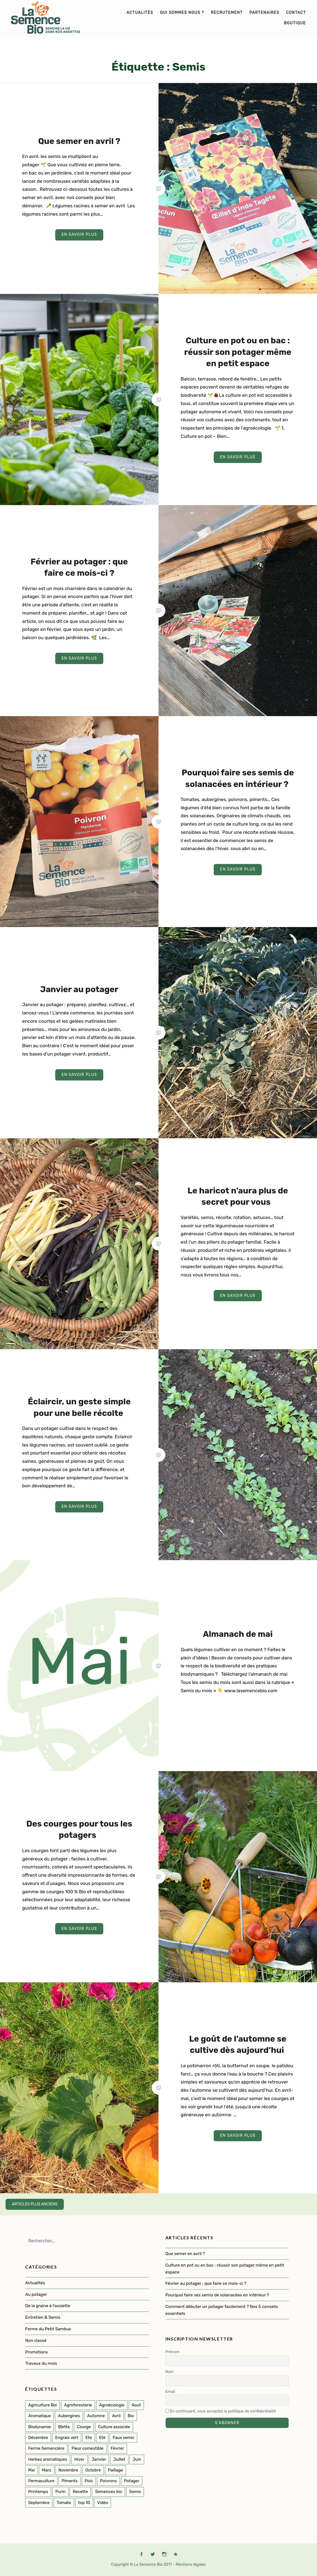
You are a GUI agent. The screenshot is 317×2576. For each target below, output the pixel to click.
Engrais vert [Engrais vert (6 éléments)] (66, 2437)
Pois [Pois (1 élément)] (89, 2480)
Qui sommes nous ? (182, 12)
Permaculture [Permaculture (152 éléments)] (41, 2480)
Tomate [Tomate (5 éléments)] (64, 2502)
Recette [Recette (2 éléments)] (80, 2491)
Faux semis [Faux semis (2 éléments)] (123, 2437)
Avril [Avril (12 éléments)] (116, 2415)
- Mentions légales (189, 2564)
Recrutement (227, 12)
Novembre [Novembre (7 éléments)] (68, 2470)
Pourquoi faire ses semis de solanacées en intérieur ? (217, 2295)
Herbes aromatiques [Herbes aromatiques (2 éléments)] (47, 2459)
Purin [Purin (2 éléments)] (60, 2491)
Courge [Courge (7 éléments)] (84, 2426)
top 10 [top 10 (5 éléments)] (84, 2502)
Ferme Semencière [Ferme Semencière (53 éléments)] (46, 2448)
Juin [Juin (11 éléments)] (137, 2459)
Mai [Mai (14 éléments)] (31, 2470)
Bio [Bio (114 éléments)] (131, 2415)
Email (170, 2391)
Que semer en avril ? (185, 2253)
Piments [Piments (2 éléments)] (70, 2480)
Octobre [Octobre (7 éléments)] (93, 2470)
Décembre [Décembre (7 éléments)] (38, 2437)
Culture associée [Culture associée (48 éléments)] (114, 2426)
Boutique (295, 23)
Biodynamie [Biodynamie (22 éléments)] (39, 2426)
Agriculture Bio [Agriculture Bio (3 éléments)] (42, 2405)
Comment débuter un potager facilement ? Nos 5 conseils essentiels (221, 2310)
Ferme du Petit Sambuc (48, 2328)
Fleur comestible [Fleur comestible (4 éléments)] (88, 2448)
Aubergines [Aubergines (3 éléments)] (69, 2415)
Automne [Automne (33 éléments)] (96, 2415)
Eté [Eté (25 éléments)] (102, 2437)
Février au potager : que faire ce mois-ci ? (205, 2283)
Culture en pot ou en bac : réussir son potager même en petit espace (224, 2269)
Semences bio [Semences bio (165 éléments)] (108, 2491)
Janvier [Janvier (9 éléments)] (99, 2459)
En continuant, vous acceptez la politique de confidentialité (220, 2411)
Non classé (35, 2340)
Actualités (139, 12)
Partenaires (264, 12)
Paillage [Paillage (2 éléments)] (115, 2470)
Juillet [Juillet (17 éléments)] (119, 2459)
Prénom (172, 2352)
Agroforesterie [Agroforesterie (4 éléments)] (78, 2405)
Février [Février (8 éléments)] (117, 2448)
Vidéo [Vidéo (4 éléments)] (102, 2502)
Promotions (36, 2352)
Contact (296, 12)
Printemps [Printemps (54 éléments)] (38, 2491)
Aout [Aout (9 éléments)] (136, 2405)
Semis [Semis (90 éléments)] (135, 2491)
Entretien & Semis (42, 2317)
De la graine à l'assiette (47, 2305)
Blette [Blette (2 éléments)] (64, 2426)
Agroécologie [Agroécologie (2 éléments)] (112, 2405)
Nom (169, 2371)
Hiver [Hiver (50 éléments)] (79, 2459)
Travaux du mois (41, 2363)
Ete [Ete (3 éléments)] (88, 2437)
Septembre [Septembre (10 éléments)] (38, 2502)
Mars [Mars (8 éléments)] (46, 2470)
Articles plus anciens (35, 2204)
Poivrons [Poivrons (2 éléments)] (108, 2480)
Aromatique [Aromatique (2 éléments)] (39, 2415)
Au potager (36, 2294)
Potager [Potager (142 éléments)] (131, 2480)
